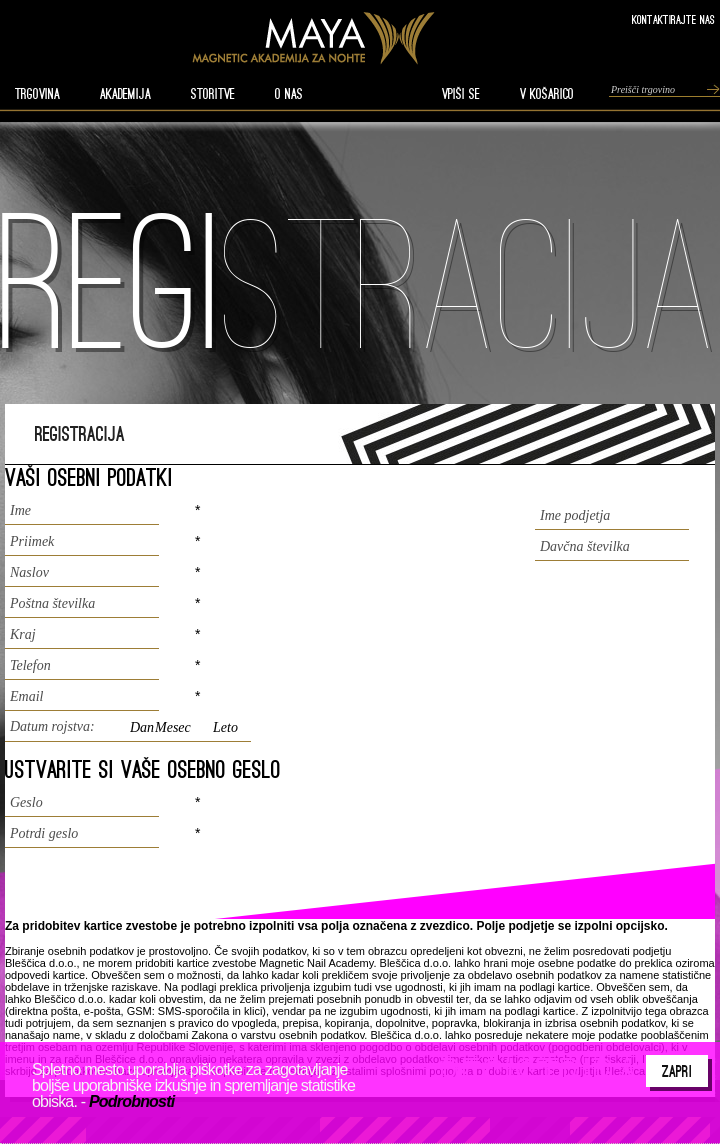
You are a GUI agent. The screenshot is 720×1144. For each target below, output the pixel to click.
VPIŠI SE (461, 94)
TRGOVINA (37, 94)
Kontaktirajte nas (673, 19)
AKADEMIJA (125, 94)
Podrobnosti (131, 1101)
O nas (289, 94)
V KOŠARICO (547, 94)
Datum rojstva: (52, 726)
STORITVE (213, 94)
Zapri (677, 1071)
